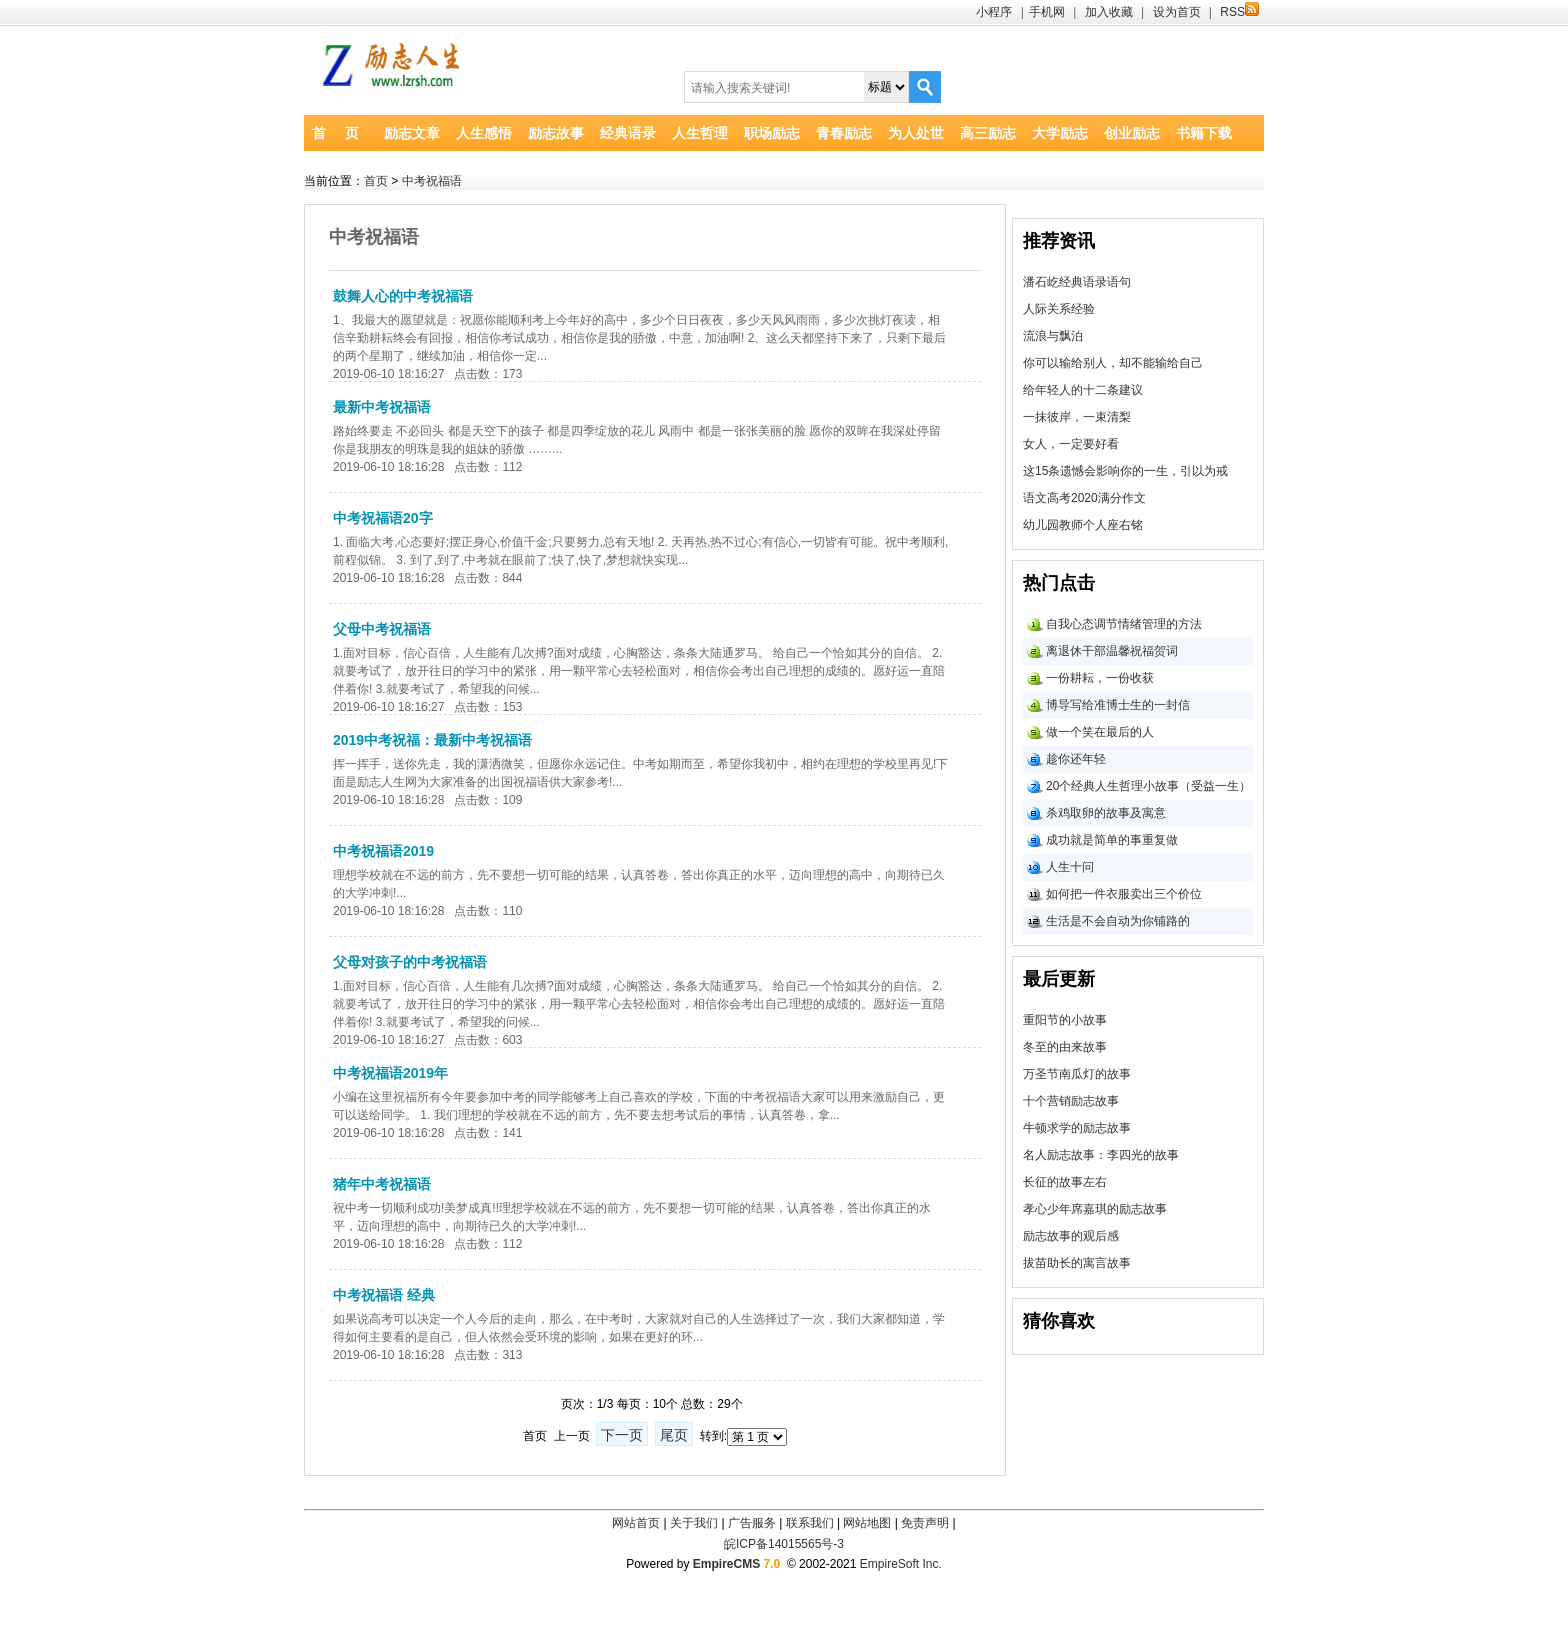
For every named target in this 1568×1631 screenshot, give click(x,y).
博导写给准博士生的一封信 (1118, 705)
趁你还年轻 (1076, 759)
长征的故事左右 (1065, 1182)
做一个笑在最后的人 (1100, 732)
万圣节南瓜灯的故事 (1077, 1074)
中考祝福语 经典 (384, 1295)
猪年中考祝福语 (382, 1184)
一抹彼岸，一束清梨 (1077, 417)
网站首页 (636, 1523)
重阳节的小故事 (1065, 1020)
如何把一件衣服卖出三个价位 (1124, 894)
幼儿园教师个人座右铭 (1083, 525)
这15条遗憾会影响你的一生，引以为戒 (1125, 471)
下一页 (622, 1435)
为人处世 (916, 133)
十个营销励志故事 (1071, 1101)
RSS (1239, 12)
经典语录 (628, 133)
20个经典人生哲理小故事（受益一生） (1148, 786)
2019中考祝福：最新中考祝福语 (432, 740)
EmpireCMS (726, 1564)
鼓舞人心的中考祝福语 (403, 296)
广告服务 (752, 1523)
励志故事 (556, 133)
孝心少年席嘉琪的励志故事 (1095, 1209)
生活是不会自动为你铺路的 (1118, 921)
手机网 (1047, 12)
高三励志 (988, 133)
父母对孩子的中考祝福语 (410, 962)
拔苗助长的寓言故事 (1077, 1263)
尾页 (674, 1435)
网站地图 (867, 1523)
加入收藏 (1109, 12)
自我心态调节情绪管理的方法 (1124, 624)
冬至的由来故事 (1065, 1047)
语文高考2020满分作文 (1084, 498)
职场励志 (772, 133)
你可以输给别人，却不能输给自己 (1113, 363)
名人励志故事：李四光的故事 (1101, 1155)
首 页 (335, 133)
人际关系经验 (1059, 309)
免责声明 (925, 1523)
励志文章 (412, 133)
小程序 (994, 12)
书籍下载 (1204, 133)
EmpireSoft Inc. (901, 1564)
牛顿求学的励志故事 (1077, 1128)
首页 (376, 181)
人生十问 (1070, 867)
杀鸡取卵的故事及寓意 (1106, 813)
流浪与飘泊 (1053, 336)
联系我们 (810, 1523)
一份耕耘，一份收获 (1100, 678)
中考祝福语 (432, 181)
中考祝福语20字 (383, 518)
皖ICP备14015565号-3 (784, 1544)
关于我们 (694, 1523)
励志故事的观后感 (1071, 1236)
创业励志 (1132, 133)
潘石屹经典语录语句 (1077, 282)
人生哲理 (700, 133)
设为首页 (1177, 12)
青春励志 (844, 133)
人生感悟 (484, 133)
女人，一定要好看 (1071, 444)
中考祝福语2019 (383, 851)
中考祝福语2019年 (390, 1073)
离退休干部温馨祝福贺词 (1112, 651)
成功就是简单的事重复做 (1112, 840)
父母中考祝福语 (382, 629)
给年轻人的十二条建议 (1083, 390)
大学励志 (1060, 133)
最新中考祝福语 (382, 407)
